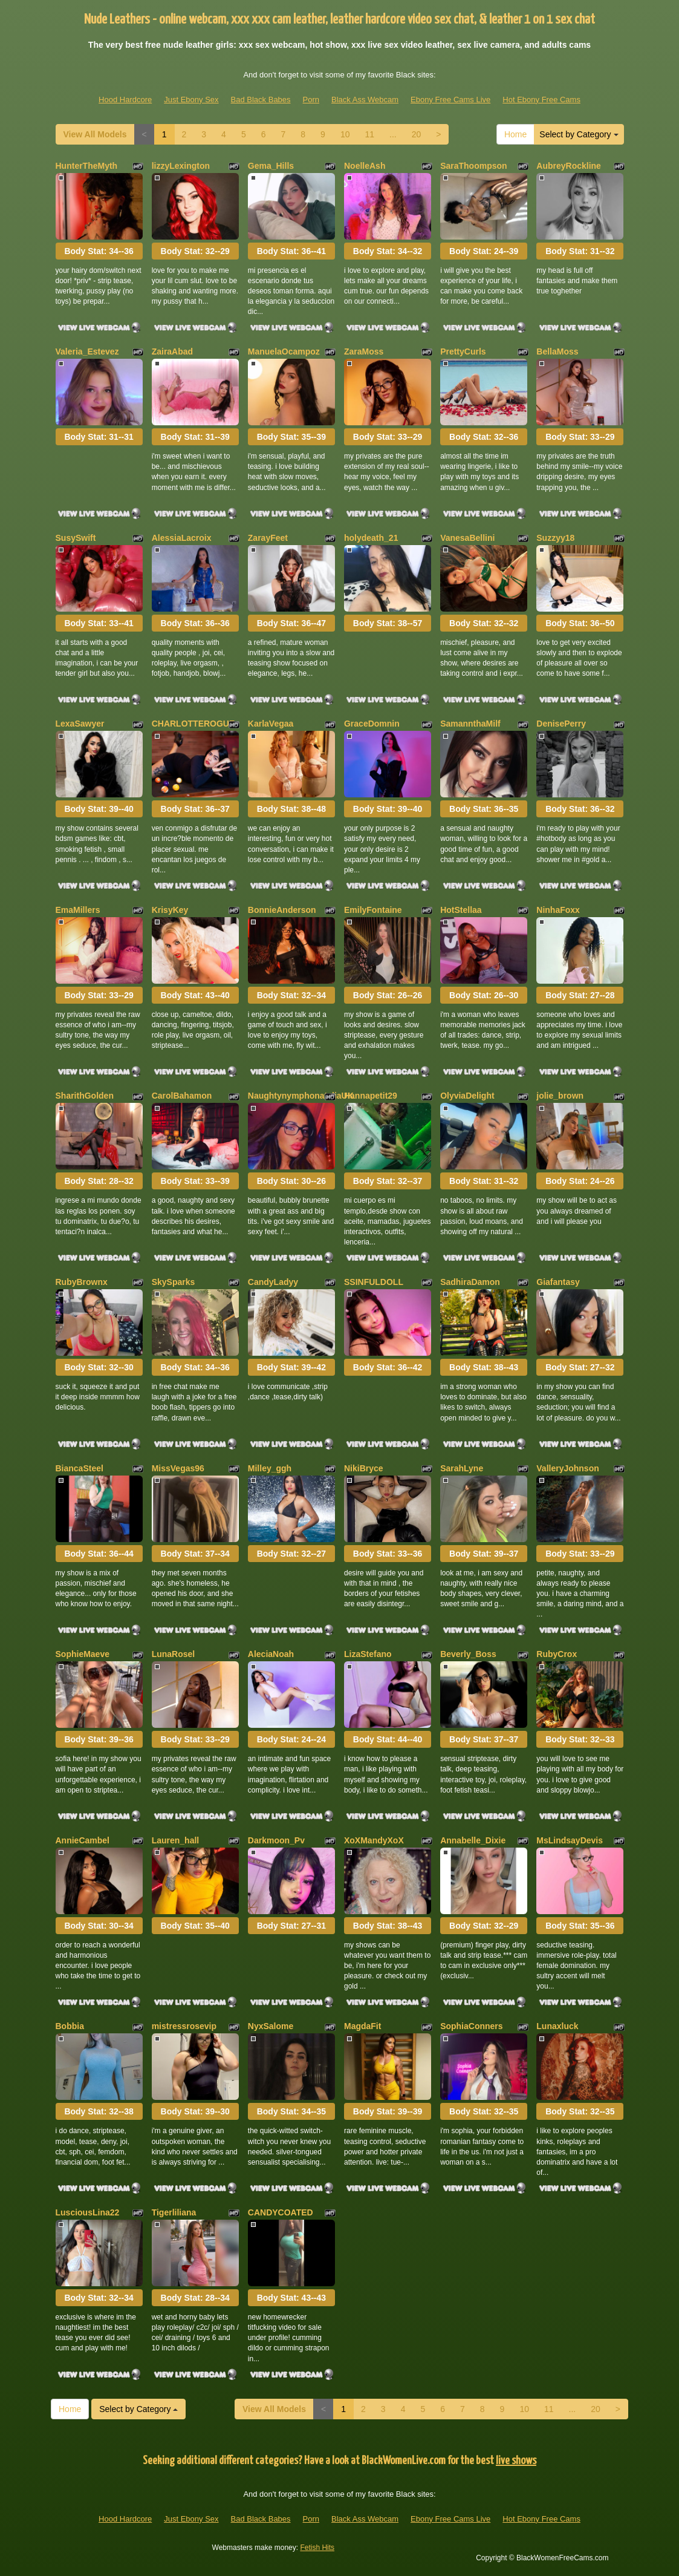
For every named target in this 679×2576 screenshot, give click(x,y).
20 (416, 134)
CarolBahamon (182, 1095)
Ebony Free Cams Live (450, 99)
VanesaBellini (467, 538)
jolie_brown (559, 1095)
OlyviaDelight (467, 1095)
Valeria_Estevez (87, 351)
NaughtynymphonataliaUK (301, 1095)
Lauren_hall (176, 1840)
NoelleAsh (364, 166)
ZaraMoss (363, 351)
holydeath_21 (371, 538)
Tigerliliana (174, 2212)
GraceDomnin (372, 723)
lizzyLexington (181, 166)
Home (515, 134)
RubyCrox (556, 1654)
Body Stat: (98, 251)
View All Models (95, 134)
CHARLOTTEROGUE (193, 723)
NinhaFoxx (558, 910)
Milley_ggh (269, 1468)
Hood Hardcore (125, 99)
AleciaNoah (271, 1654)
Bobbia (70, 2026)
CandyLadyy (273, 1282)
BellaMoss (557, 351)
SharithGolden (85, 1095)
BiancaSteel (79, 1468)
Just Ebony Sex (191, 99)
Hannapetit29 (370, 1095)
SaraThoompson (473, 166)
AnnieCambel (82, 1840)
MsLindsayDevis (569, 1840)
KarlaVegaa (271, 723)
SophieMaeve (82, 1654)
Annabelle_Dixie (472, 1840)
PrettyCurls (463, 351)
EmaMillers (78, 910)
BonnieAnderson (282, 910)
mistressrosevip (184, 2026)
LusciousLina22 (88, 2212)
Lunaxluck (557, 2026)
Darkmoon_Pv (276, 1840)
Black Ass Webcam (364, 99)
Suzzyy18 (555, 538)
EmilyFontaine (373, 910)
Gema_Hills (271, 166)
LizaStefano (368, 1654)
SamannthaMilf (470, 723)
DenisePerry (561, 723)
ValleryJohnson (567, 1468)
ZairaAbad (172, 351)
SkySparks (173, 1282)
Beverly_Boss (468, 1654)
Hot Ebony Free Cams (541, 99)
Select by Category (578, 134)
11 (369, 134)
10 (345, 134)
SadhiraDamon (470, 1282)
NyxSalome (270, 2026)
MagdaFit (362, 2026)
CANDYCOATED (280, 2212)
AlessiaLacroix (182, 538)
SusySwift (76, 538)
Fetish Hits (317, 2547)
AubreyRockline (568, 166)
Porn (311, 99)
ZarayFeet (268, 538)
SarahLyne (461, 1468)
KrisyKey (170, 910)
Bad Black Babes (261, 99)
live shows (516, 2460)
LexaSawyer (80, 723)
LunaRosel (173, 1654)
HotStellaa (460, 910)
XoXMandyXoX (374, 1840)
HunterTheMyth (87, 166)
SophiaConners (471, 2026)
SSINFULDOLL (373, 1282)
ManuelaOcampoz (284, 351)
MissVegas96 (178, 1468)
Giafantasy (558, 1282)
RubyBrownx (82, 1282)
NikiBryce (363, 1468)
